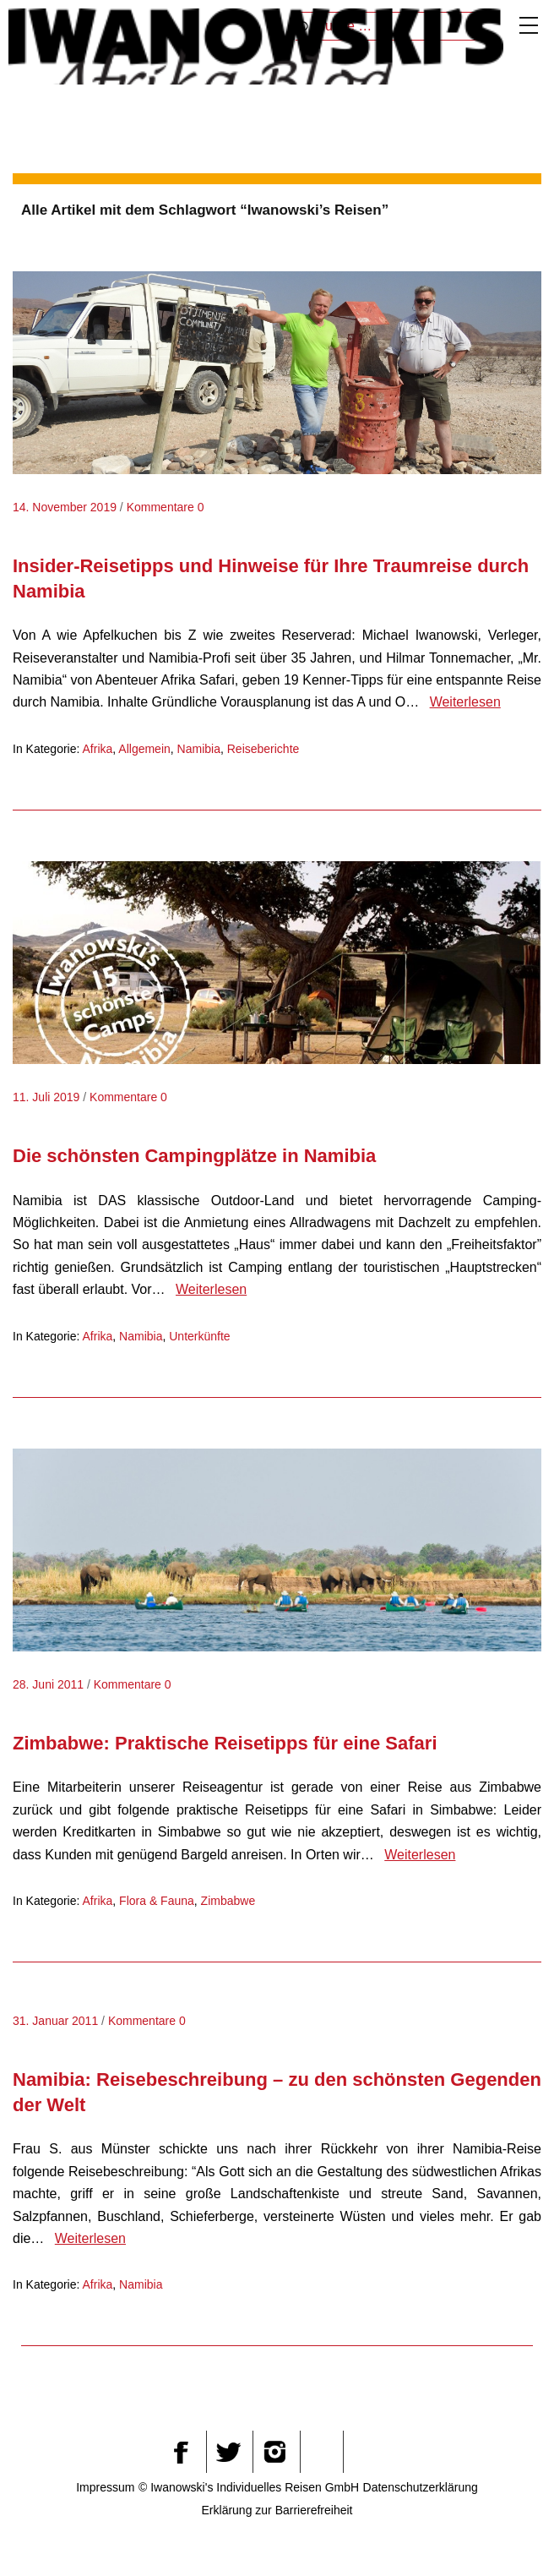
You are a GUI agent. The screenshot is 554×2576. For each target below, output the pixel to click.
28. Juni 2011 (48, 1684)
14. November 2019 (65, 507)
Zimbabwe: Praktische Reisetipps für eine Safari (225, 1743)
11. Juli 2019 (46, 1097)
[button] (499, 2528)
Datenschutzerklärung (420, 2487)
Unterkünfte (199, 1336)
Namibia (198, 749)
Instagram (274, 2452)
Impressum (105, 2487)
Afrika (98, 749)
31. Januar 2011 (55, 2021)
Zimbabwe (228, 1900)
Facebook (181, 2452)
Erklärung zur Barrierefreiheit (277, 2510)
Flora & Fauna (156, 1900)
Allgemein (144, 749)
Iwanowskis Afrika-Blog (255, 46)
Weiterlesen (465, 702)
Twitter (228, 2452)
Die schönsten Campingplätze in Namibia (194, 1155)
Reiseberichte (263, 749)
